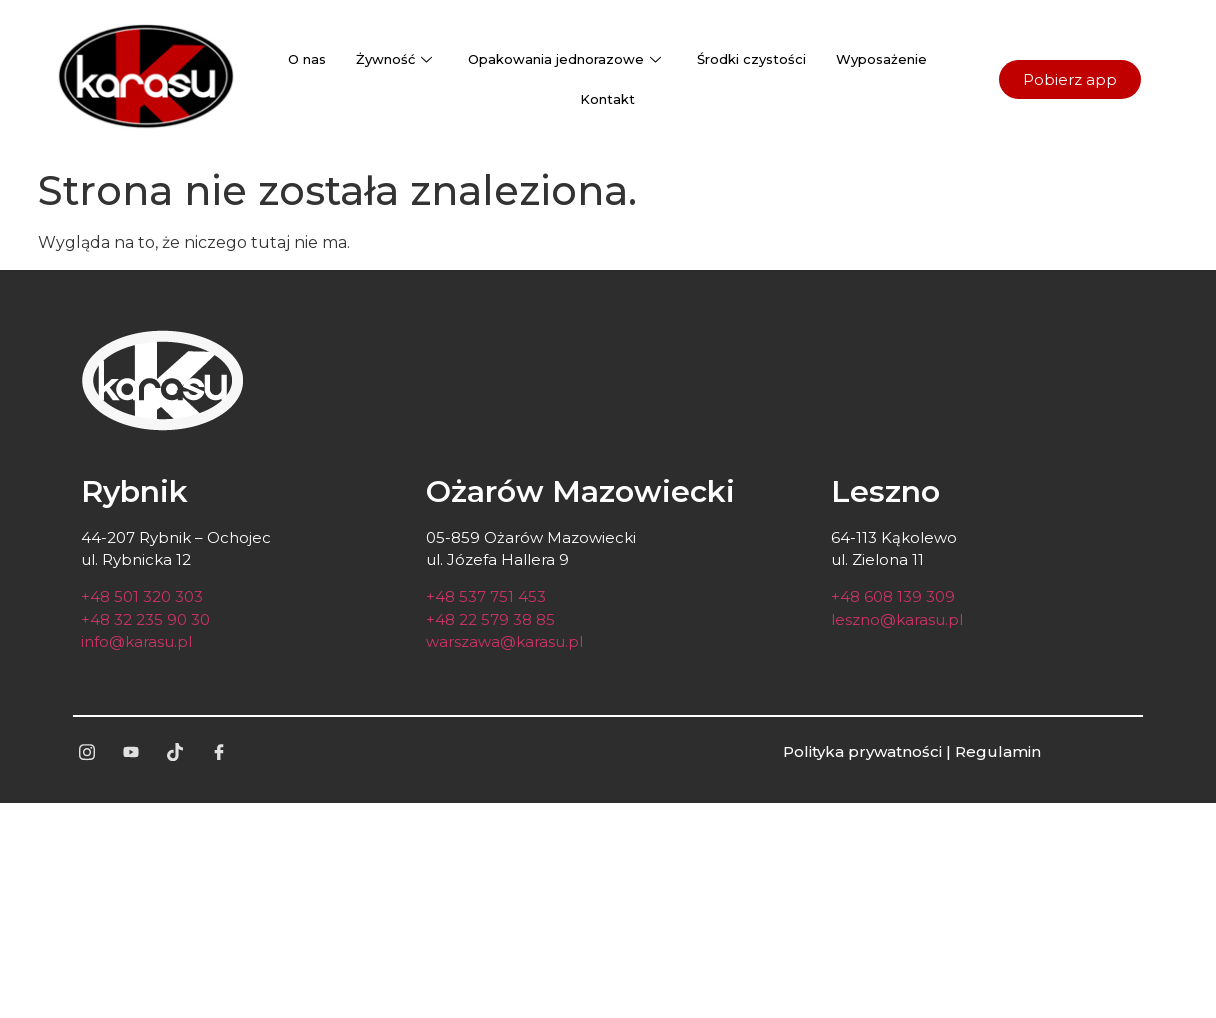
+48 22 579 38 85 (490, 619)
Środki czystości (751, 59)
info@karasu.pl (136, 641)
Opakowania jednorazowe (564, 59)
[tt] (175, 752)
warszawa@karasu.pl (504, 641)
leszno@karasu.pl (897, 619)
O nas (307, 59)
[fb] (219, 752)
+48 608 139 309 (893, 596)
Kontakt (607, 99)
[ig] (87, 752)
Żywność (394, 59)
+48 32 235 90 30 (145, 619)
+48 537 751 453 (486, 596)
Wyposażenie (881, 59)
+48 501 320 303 (142, 596)
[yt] (131, 752)
